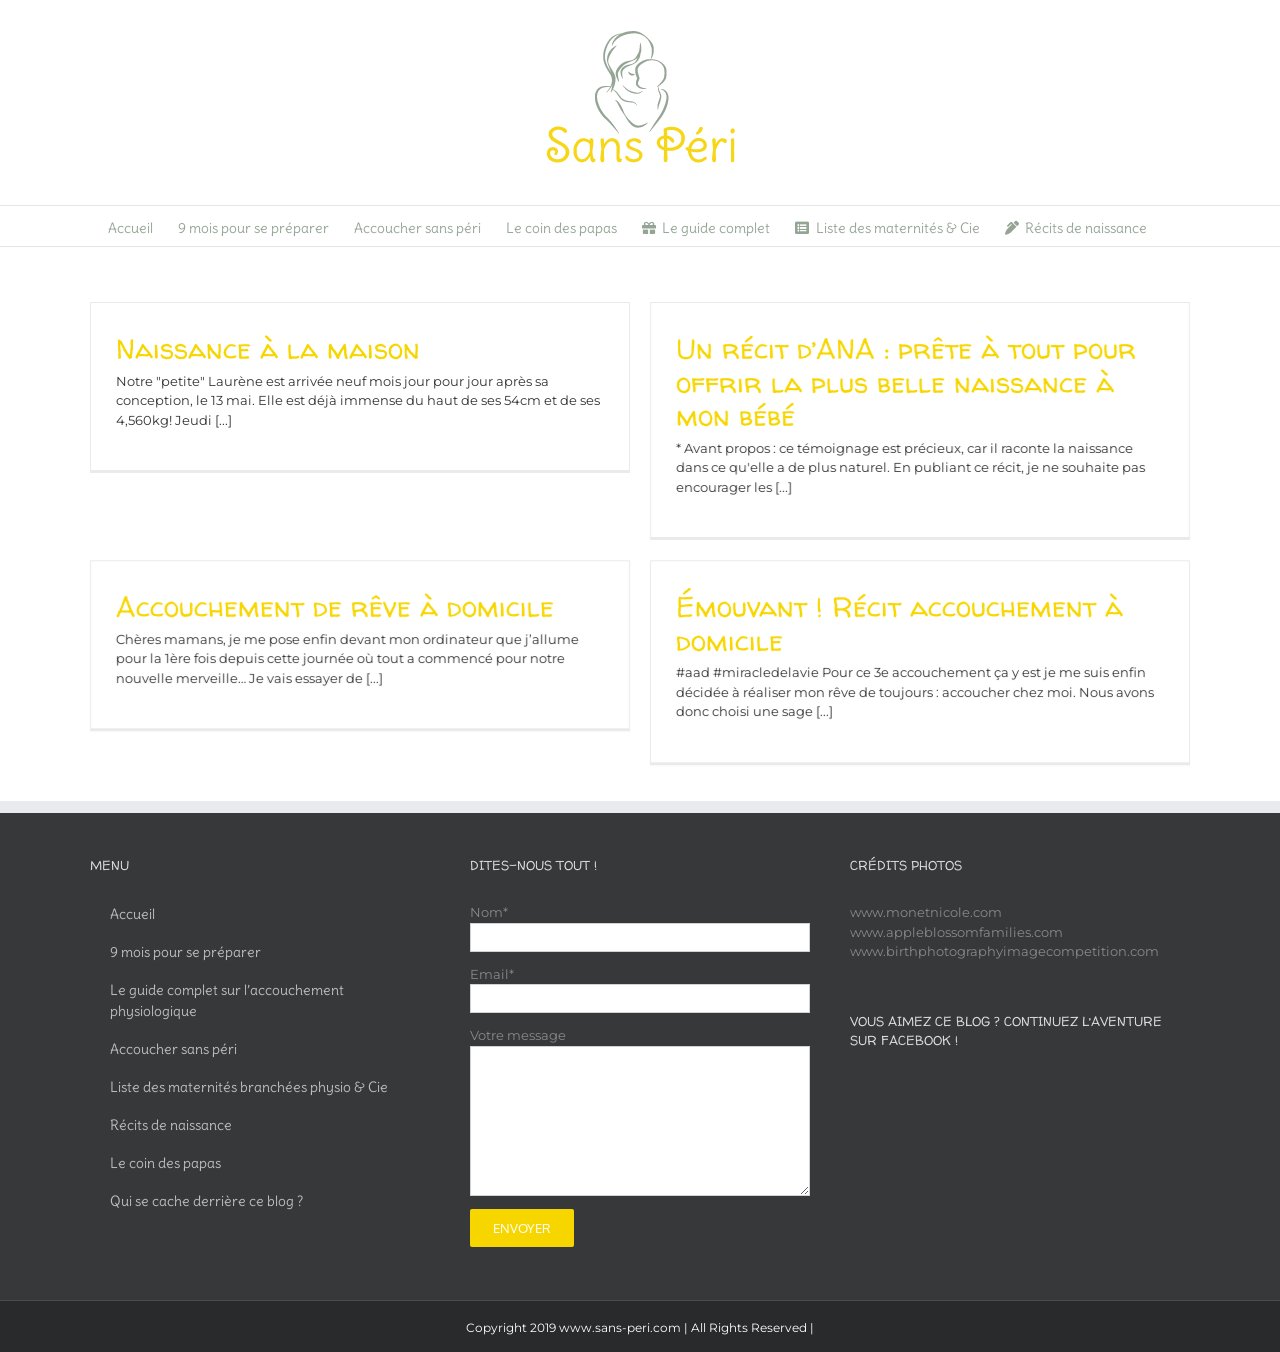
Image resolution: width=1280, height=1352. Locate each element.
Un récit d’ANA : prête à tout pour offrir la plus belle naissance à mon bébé (885, 382)
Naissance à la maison (268, 349)
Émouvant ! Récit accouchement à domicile (920, 605)
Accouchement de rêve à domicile (377, 588)
